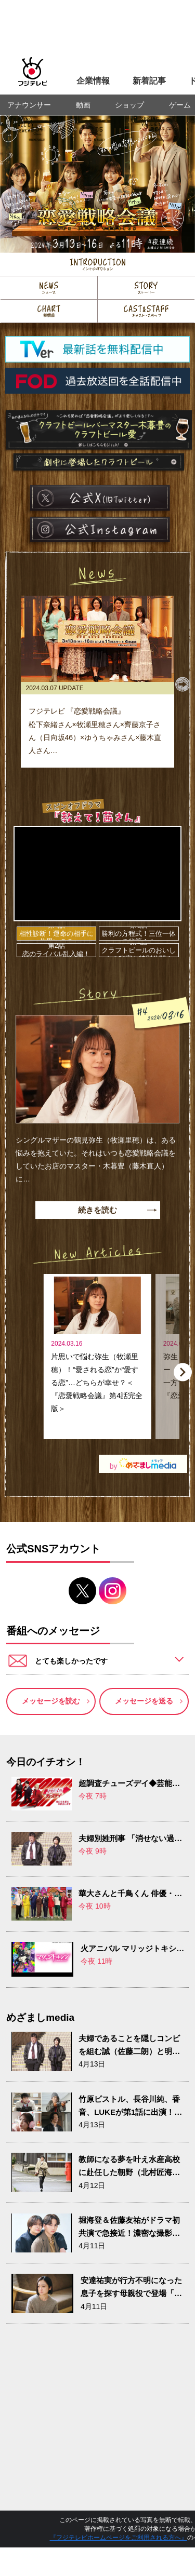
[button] (182, 684)
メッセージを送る (144, 1701)
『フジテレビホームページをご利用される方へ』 (118, 2538)
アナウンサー (29, 105)
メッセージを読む (51, 1701)
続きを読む (97, 1209)
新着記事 (149, 80)
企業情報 (93, 80)
